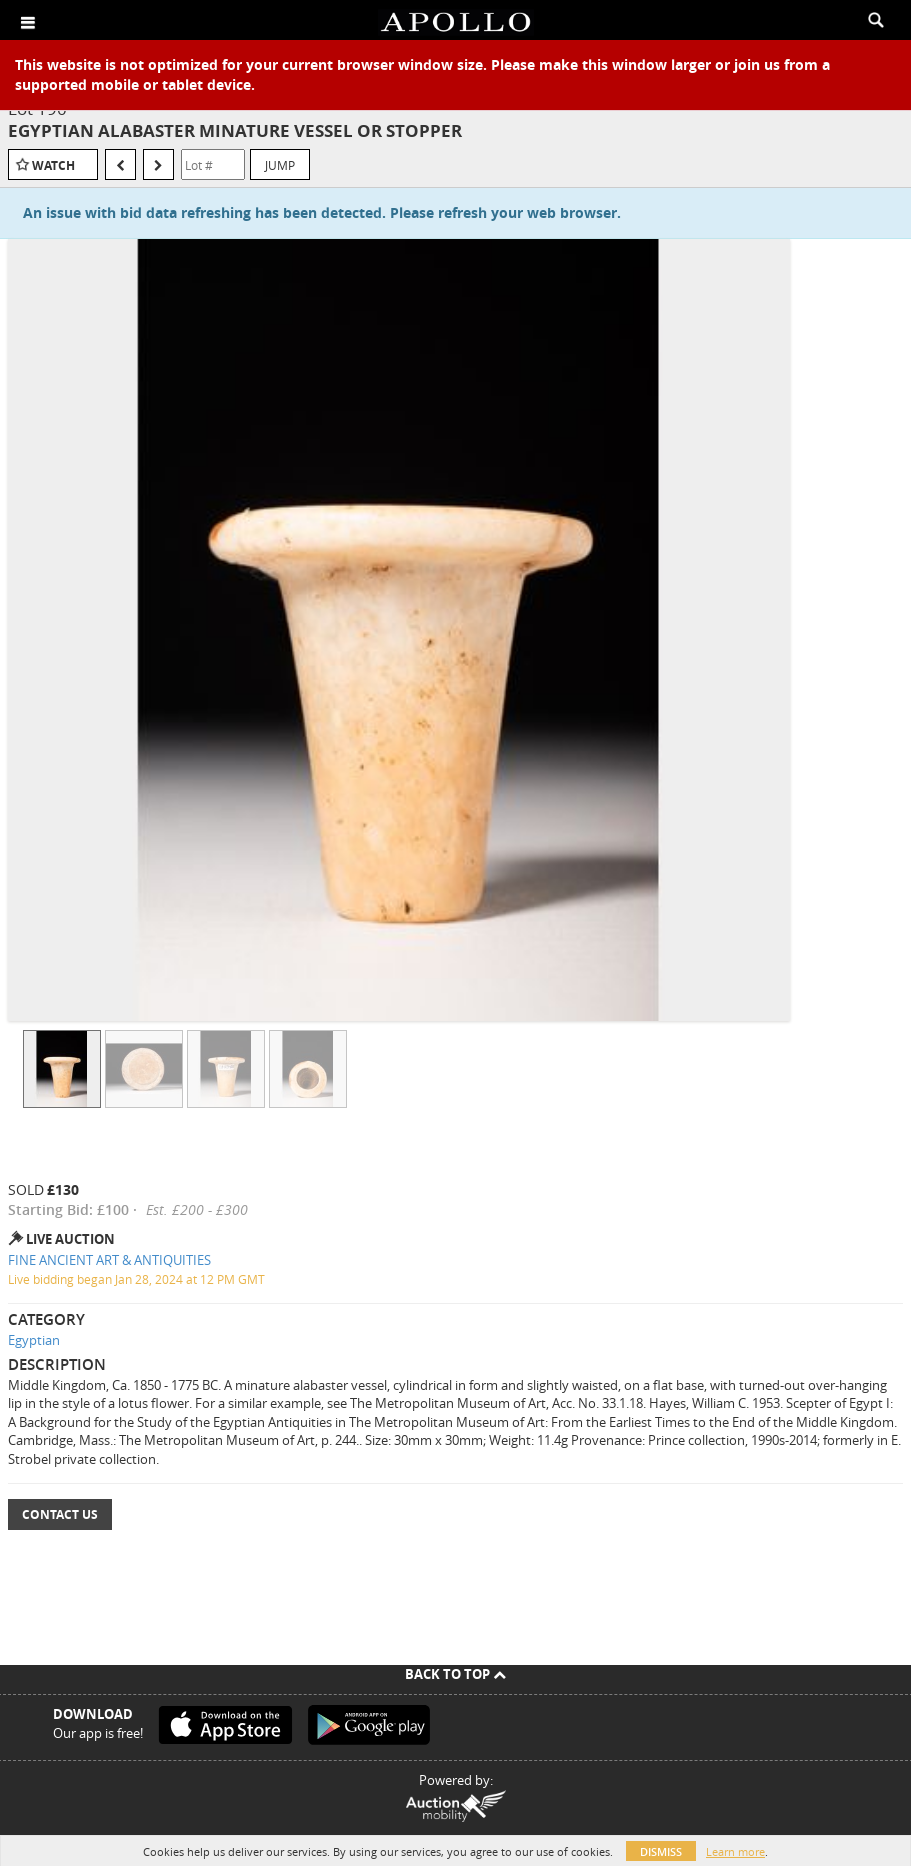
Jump (280, 165)
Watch (53, 165)
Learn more (735, 1851)
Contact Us (60, 1514)
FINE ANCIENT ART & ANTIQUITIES (109, 1260)
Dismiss (661, 1851)
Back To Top (455, 1674)
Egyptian (34, 1340)
